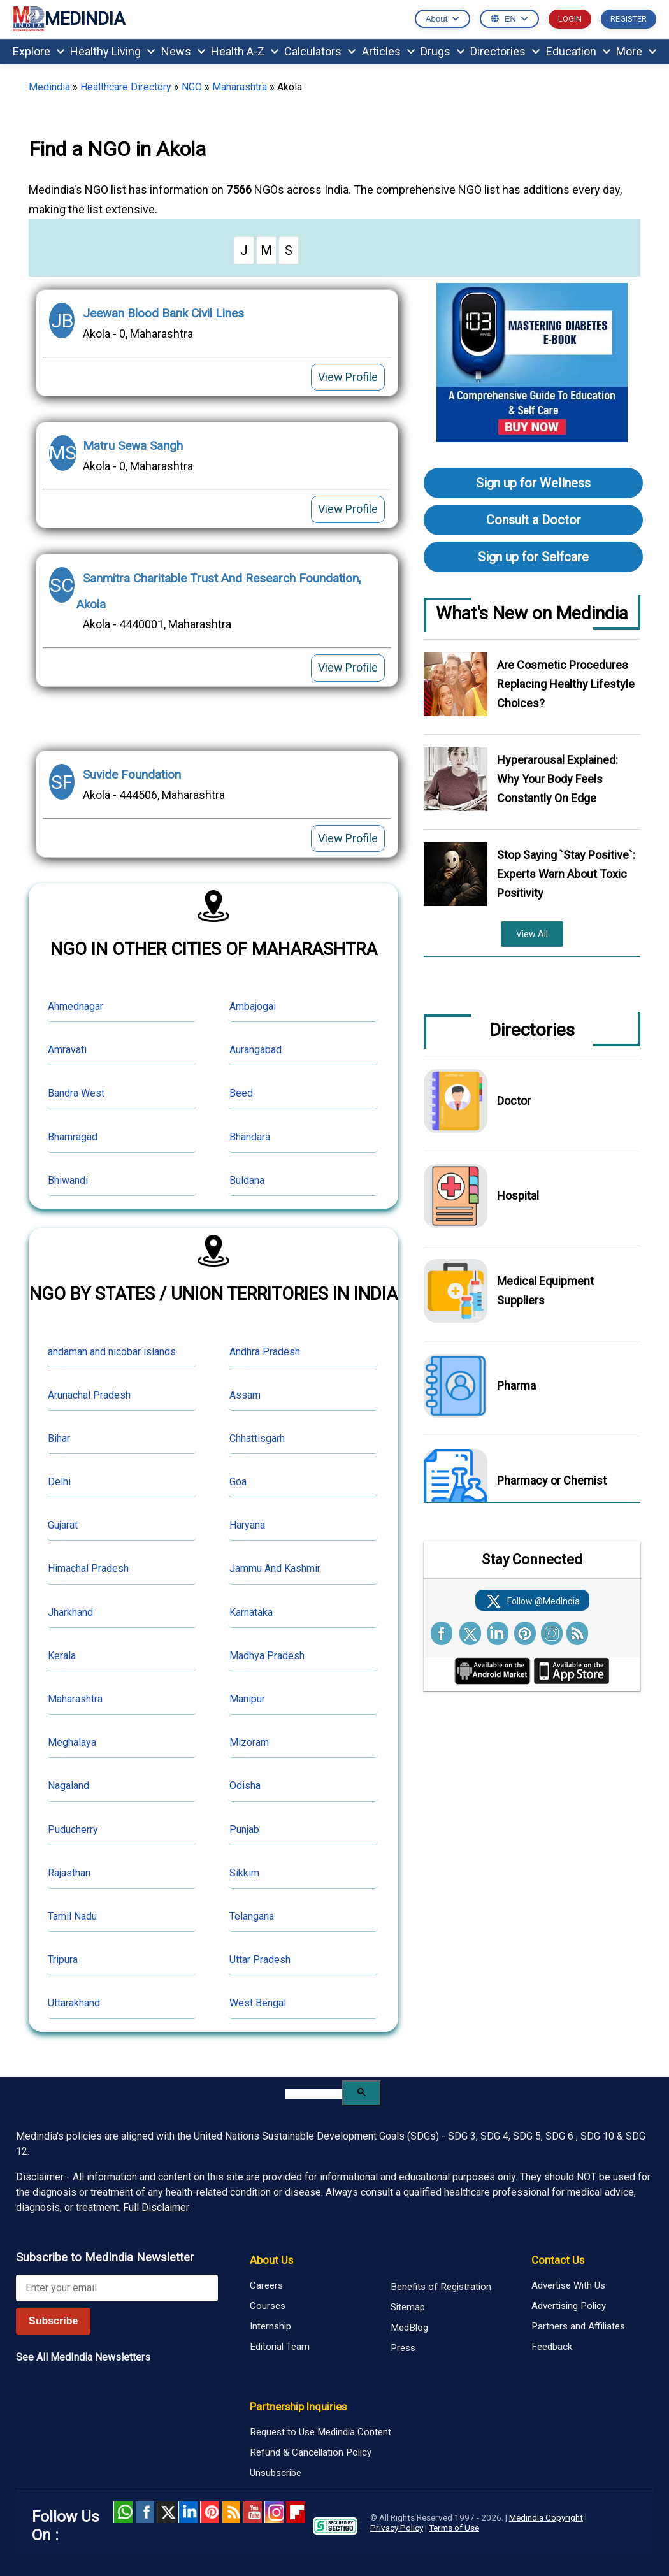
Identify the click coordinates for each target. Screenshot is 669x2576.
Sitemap (408, 2307)
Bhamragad (72, 1137)
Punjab (244, 1830)
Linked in (188, 2512)
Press (403, 2348)
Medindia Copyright (546, 2517)
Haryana (247, 1525)
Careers (266, 2285)
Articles (388, 51)
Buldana (246, 1180)
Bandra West (76, 1093)
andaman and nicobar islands (112, 1352)
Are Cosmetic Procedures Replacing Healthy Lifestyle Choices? (566, 684)
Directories (505, 51)
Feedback (551, 2346)
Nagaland (68, 1786)
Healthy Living (112, 51)
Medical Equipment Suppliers (545, 1290)
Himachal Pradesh (88, 1568)
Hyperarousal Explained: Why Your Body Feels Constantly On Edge (557, 779)
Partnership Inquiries (298, 2406)
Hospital (518, 1195)
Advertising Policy (568, 2306)
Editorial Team (280, 2346)
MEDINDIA (69, 19)
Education (578, 51)
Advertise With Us (568, 2285)
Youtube (252, 2512)
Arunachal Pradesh (89, 1395)
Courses (267, 2306)
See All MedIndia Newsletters (83, 2357)
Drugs (442, 51)
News (183, 51)
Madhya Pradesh (267, 1656)
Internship (270, 2326)
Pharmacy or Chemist (552, 1480)
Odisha (245, 1786)
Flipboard (295, 2512)
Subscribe (53, 2320)
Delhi (59, 1482)
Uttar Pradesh (260, 1960)
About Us (271, 2260)
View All (532, 934)
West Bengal (257, 2003)
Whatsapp (123, 2512)
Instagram (274, 2512)
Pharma (516, 1385)
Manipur (247, 1699)
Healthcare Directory (125, 87)
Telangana (251, 1916)
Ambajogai (252, 1006)
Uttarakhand (74, 2003)
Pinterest (209, 2512)
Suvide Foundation (132, 774)
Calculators (320, 51)
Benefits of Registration (441, 2286)
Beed (241, 1093)
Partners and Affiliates (578, 2326)
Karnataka (251, 1612)
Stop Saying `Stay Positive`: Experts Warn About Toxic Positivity (566, 874)
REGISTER (628, 19)
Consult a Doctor (533, 520)
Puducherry (73, 1830)
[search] (313, 2094)
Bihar (59, 1438)
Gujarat (63, 1525)
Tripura (63, 1960)
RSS (231, 2512)
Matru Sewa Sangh (133, 445)
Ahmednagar (75, 1006)
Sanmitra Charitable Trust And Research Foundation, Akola (218, 591)
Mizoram (249, 1742)
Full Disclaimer (156, 2207)
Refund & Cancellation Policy (310, 2452)
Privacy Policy (396, 2527)
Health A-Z (244, 51)
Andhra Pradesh (264, 1352)
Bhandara (249, 1137)
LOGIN (570, 19)
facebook (144, 2512)
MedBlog (409, 2327)
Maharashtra (239, 87)
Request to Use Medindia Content (320, 2432)
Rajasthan (69, 1873)
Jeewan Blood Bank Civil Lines (163, 313)
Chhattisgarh (257, 1438)
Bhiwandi (68, 1180)
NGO (192, 87)
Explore (38, 51)
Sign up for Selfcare (533, 557)
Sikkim (244, 1873)
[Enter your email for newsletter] (117, 2288)
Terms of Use (454, 2527)
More (636, 51)
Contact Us (557, 2260)
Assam (245, 1395)
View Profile (348, 377)
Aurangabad (255, 1050)
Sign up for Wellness (533, 483)
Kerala (62, 1656)
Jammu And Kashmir (274, 1568)
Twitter (166, 2512)
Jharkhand (70, 1612)
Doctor (514, 1100)
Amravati (67, 1050)
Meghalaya (72, 1742)
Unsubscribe (275, 2473)
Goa (238, 1482)
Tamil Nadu (72, 1916)
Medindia (49, 87)
